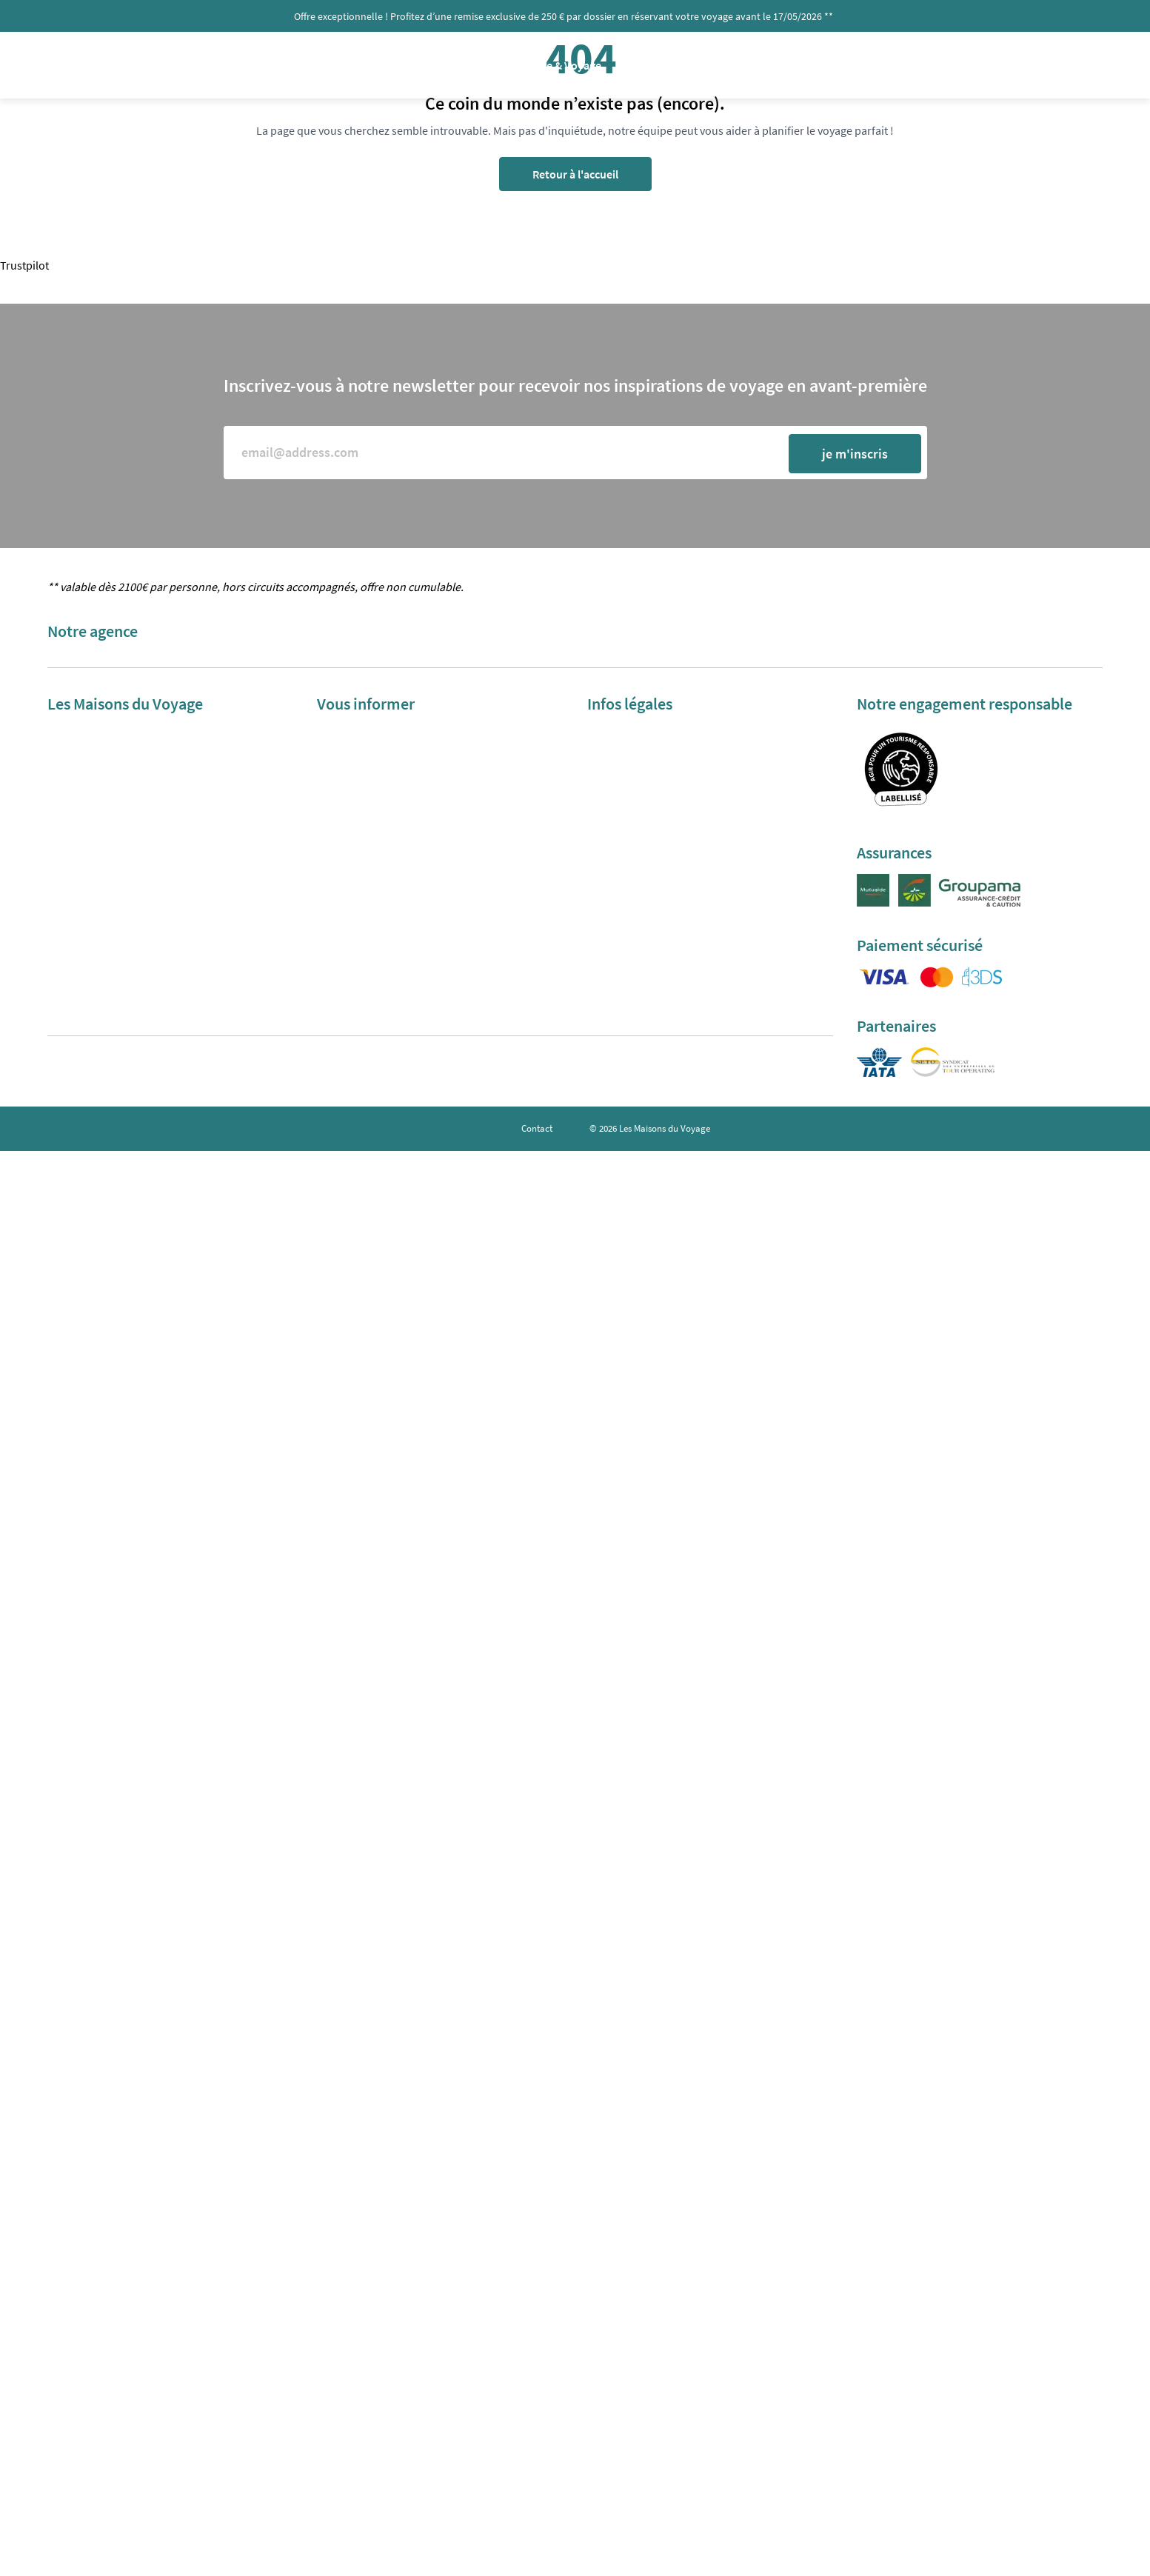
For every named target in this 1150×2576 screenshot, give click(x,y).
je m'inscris (855, 453)
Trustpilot (24, 265)
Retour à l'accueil (575, 174)
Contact (536, 1128)
